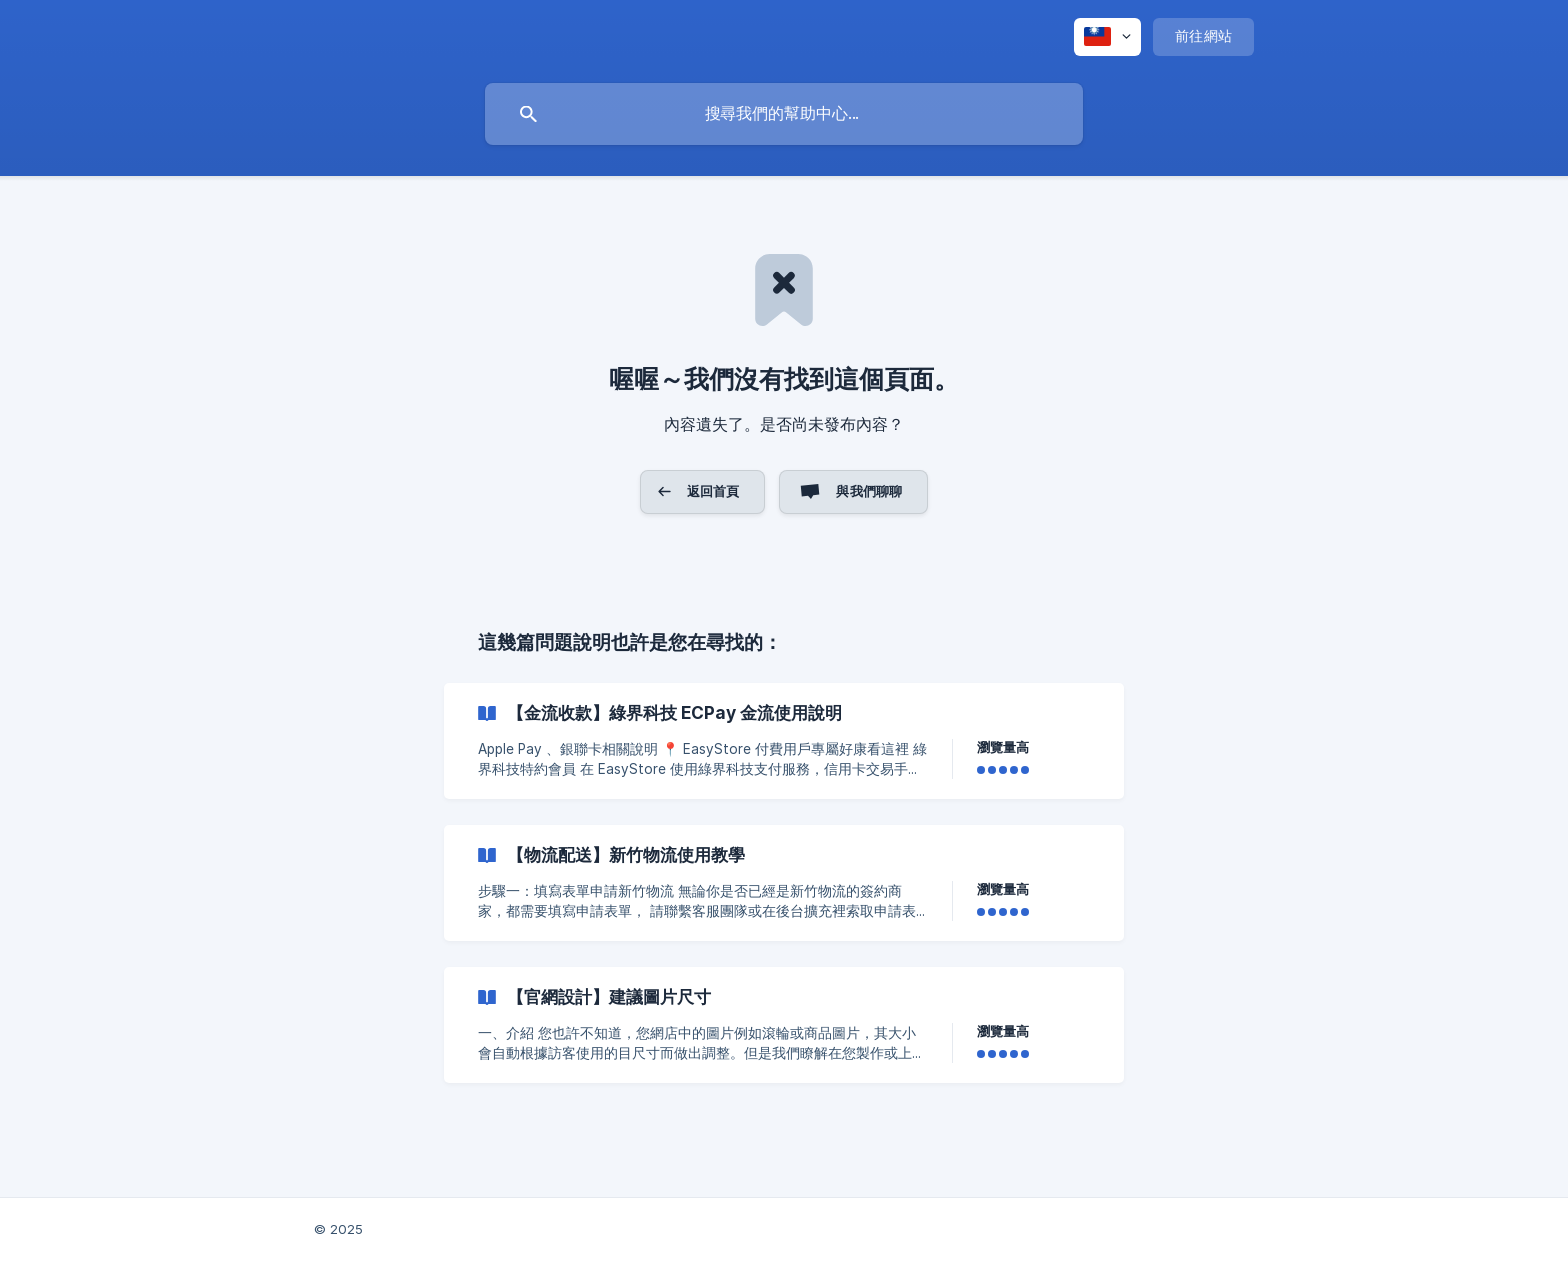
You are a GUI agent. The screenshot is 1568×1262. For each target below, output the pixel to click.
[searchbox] (784, 114)
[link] (784, 741)
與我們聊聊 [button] (869, 491)
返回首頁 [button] (713, 491)
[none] (1107, 37)
